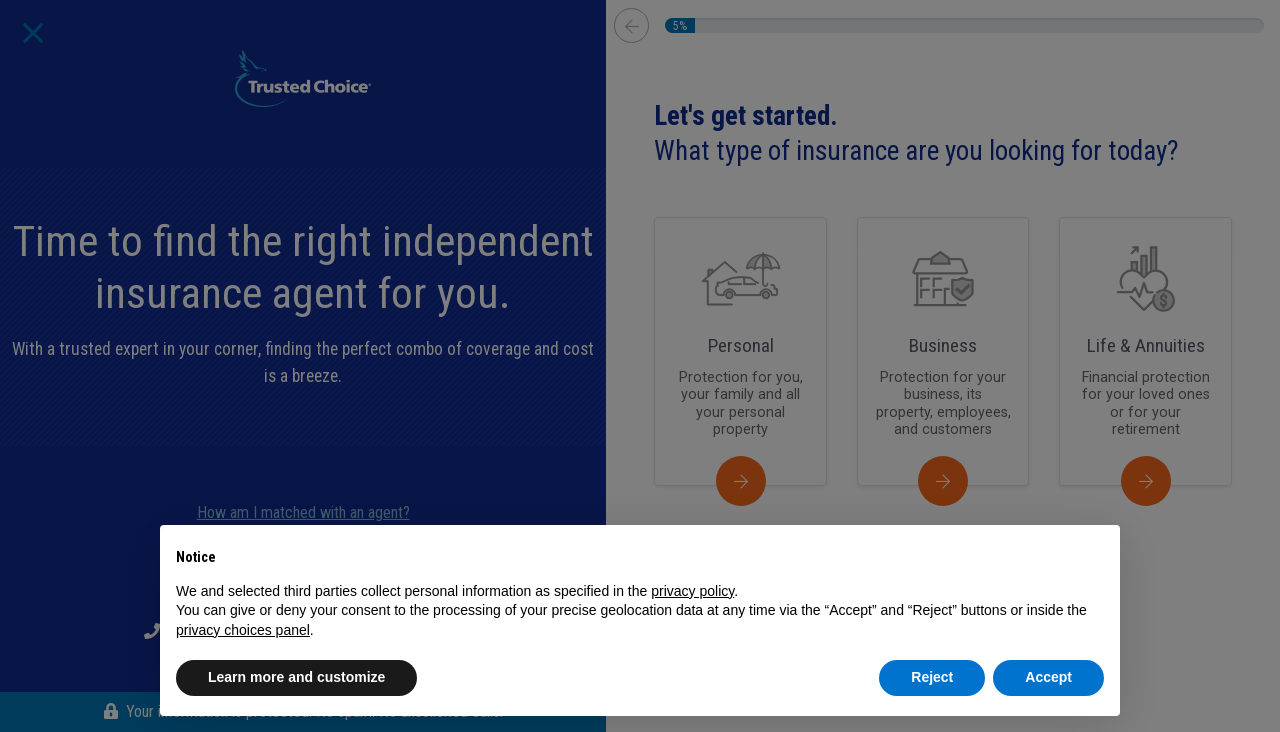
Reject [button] (932, 677)
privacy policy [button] (692, 591)
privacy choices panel (243, 630)
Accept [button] (1048, 677)
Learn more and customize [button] (296, 677)
